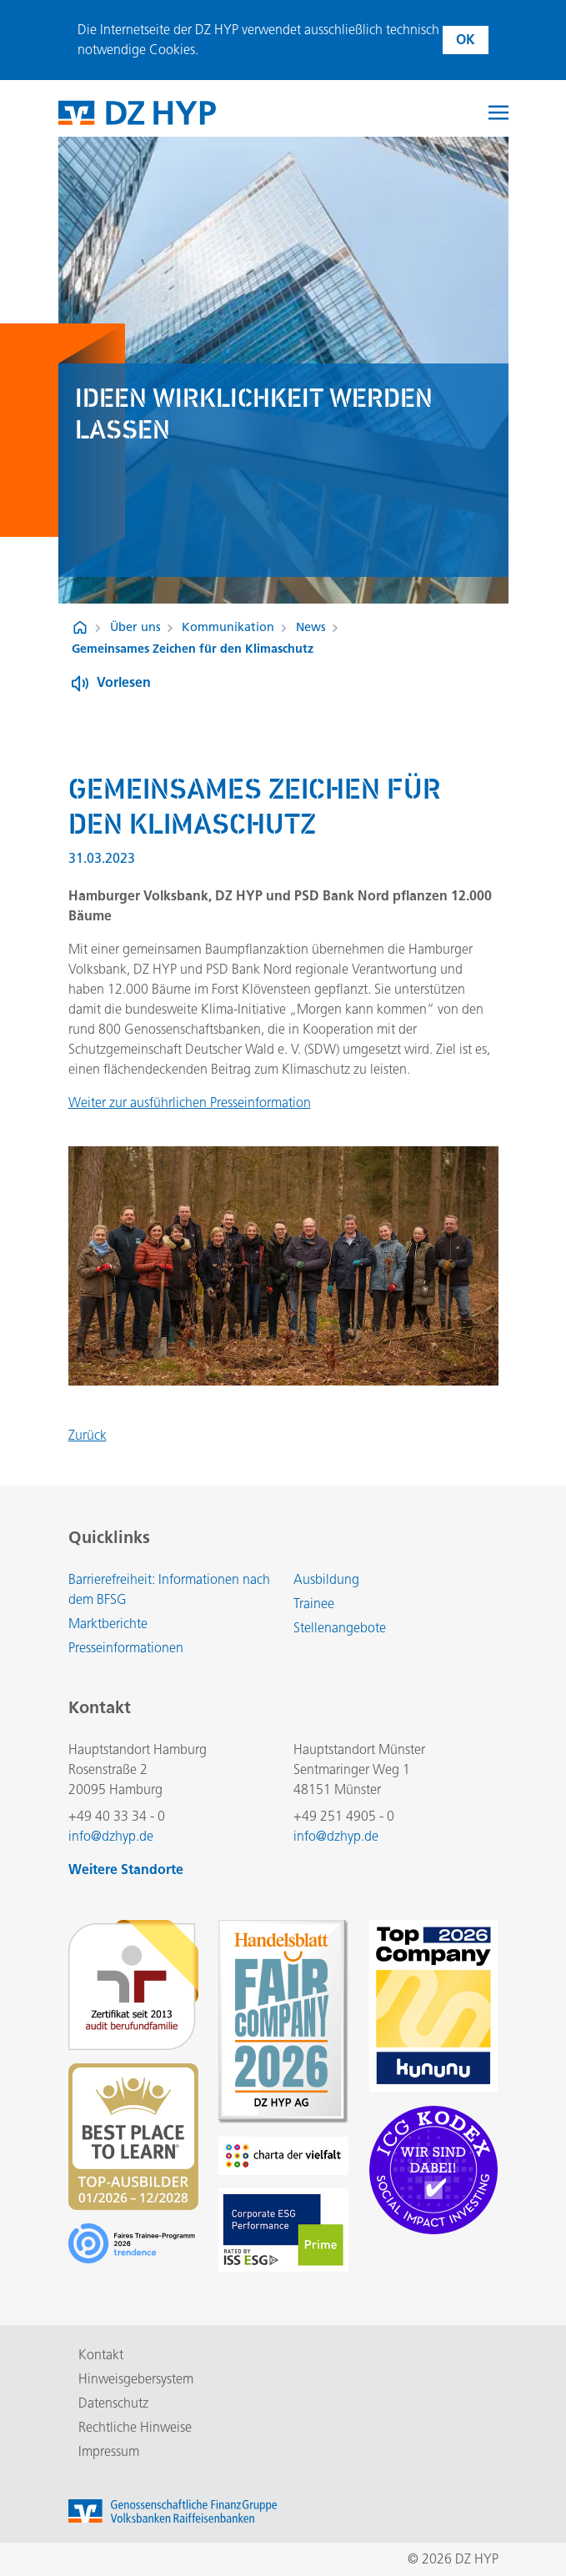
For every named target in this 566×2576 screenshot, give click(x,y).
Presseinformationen (125, 1648)
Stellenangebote (339, 1628)
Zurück (87, 1435)
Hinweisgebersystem (135, 2379)
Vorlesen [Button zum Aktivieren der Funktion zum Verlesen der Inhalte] (124, 682)
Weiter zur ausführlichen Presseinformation (189, 1102)
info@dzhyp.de (110, 1836)
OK (465, 40)
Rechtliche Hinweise (135, 2427)
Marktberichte (108, 1623)
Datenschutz (113, 2403)
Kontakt (100, 2355)
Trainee (313, 1603)
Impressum (108, 2451)
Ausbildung (326, 1579)
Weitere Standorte (125, 1869)
